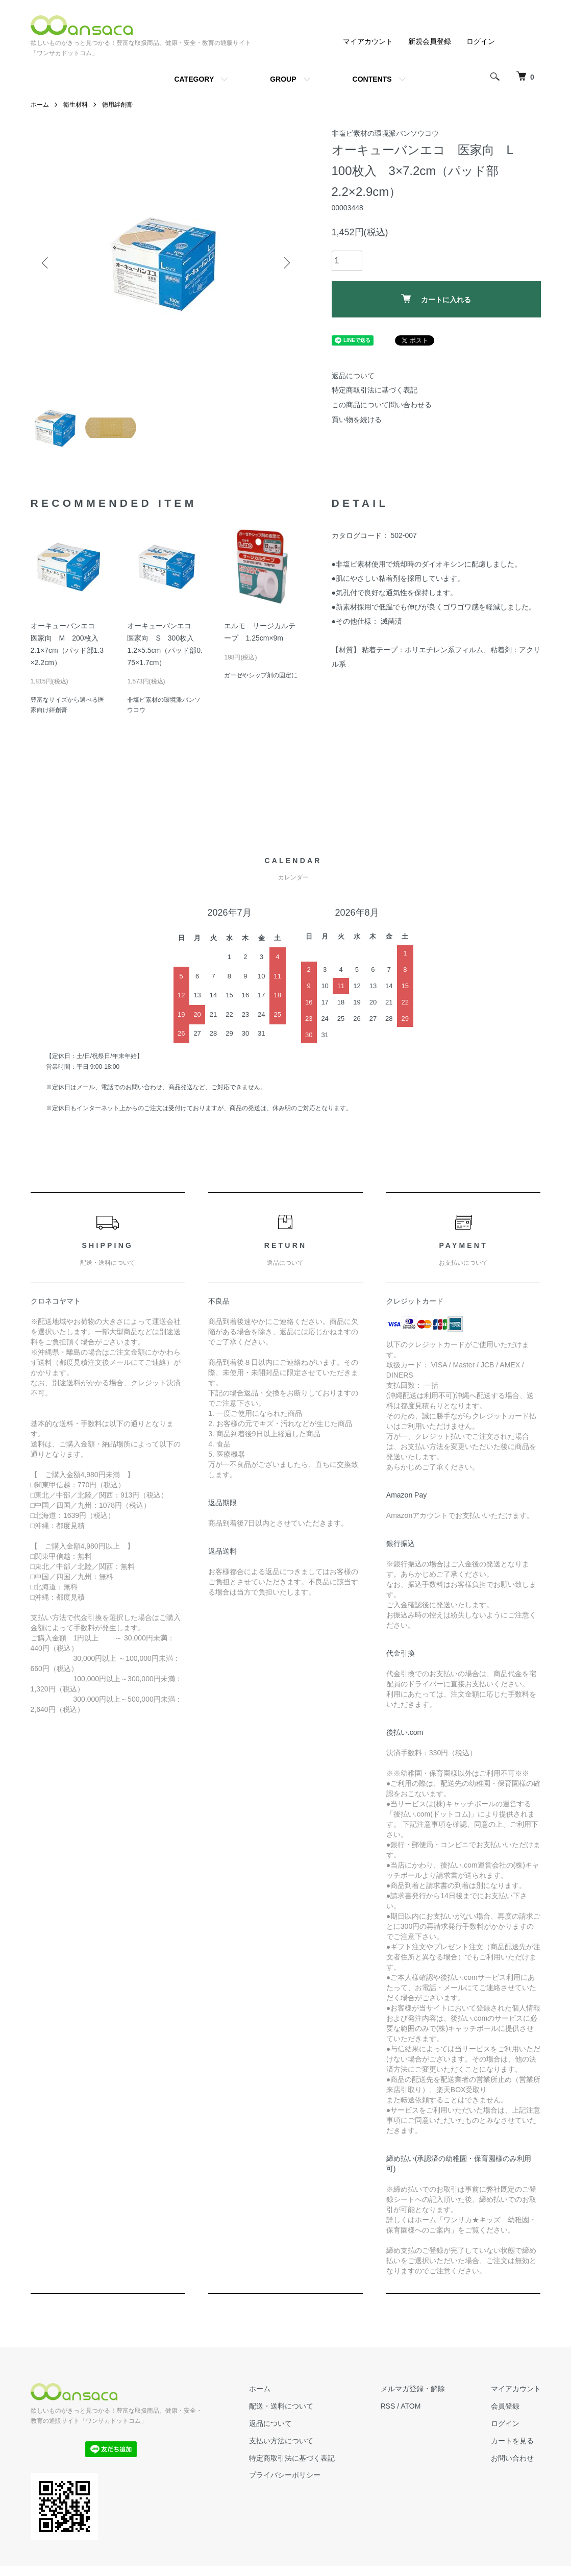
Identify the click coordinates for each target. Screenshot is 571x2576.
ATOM (410, 2406)
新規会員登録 (429, 41)
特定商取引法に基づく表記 (374, 390)
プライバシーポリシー (284, 2475)
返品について (353, 376)
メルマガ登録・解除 (413, 2389)
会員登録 (505, 2406)
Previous (46, 263)
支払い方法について (281, 2441)
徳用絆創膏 (117, 104)
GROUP (283, 79)
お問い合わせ (512, 2458)
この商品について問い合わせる (382, 405)
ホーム (40, 104)
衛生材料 (75, 104)
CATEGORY (194, 79)
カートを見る (512, 2441)
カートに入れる (436, 299)
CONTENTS (372, 79)
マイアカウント (368, 41)
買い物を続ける (357, 419)
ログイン (480, 41)
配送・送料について (281, 2406)
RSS (388, 2406)
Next (285, 263)
